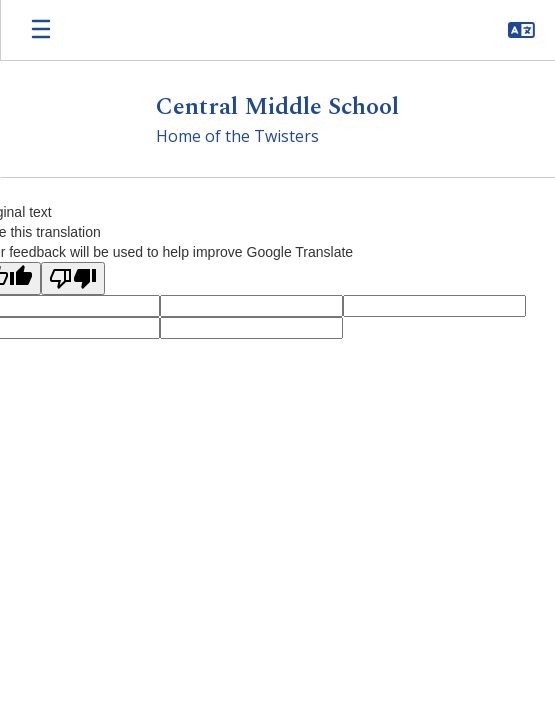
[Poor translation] (73, 278)
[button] (521, 30)
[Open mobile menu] (41, 30)
